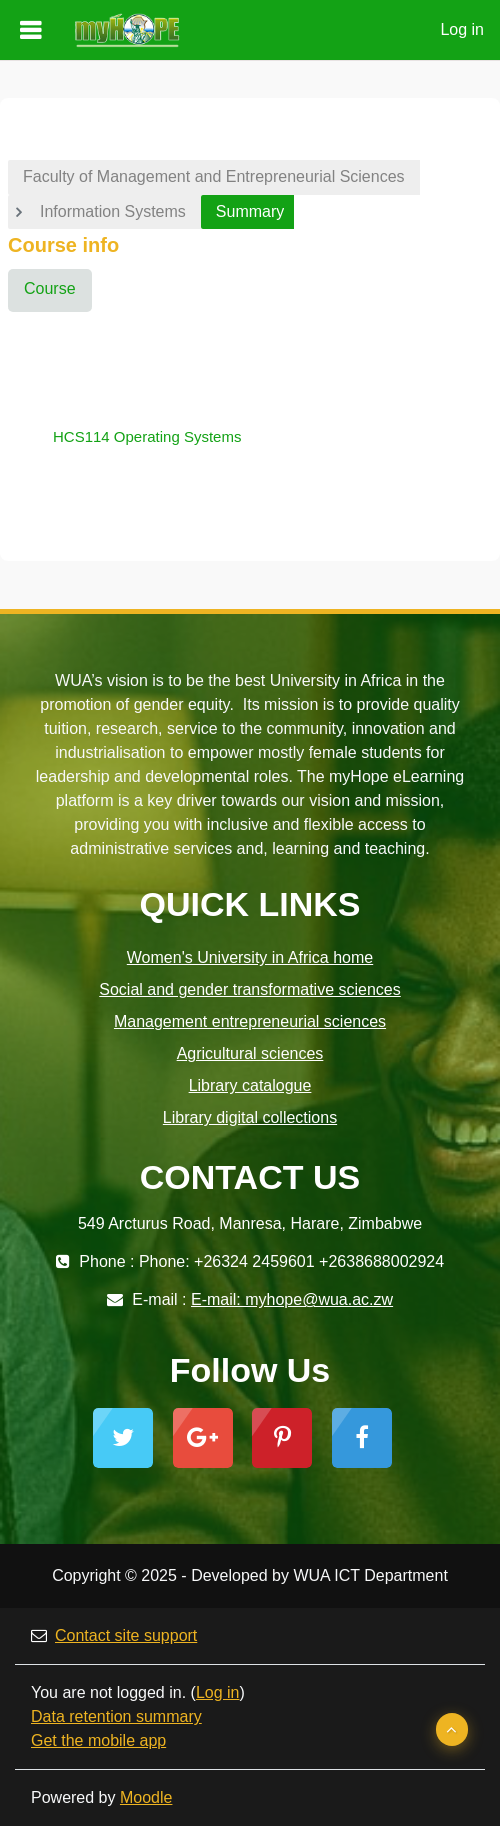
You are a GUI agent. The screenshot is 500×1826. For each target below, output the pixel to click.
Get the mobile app (98, 1740)
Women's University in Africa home (250, 957)
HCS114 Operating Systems (147, 436)
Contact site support (114, 1635)
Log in (462, 29)
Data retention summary (116, 1716)
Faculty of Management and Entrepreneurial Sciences (214, 176)
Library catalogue (250, 1085)
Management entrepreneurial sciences (250, 1021)
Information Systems (113, 211)
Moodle (146, 1797)
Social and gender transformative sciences (250, 989)
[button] (452, 1729)
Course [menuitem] (50, 288)
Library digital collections (250, 1117)
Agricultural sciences (250, 1053)
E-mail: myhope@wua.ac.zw (292, 1299)
